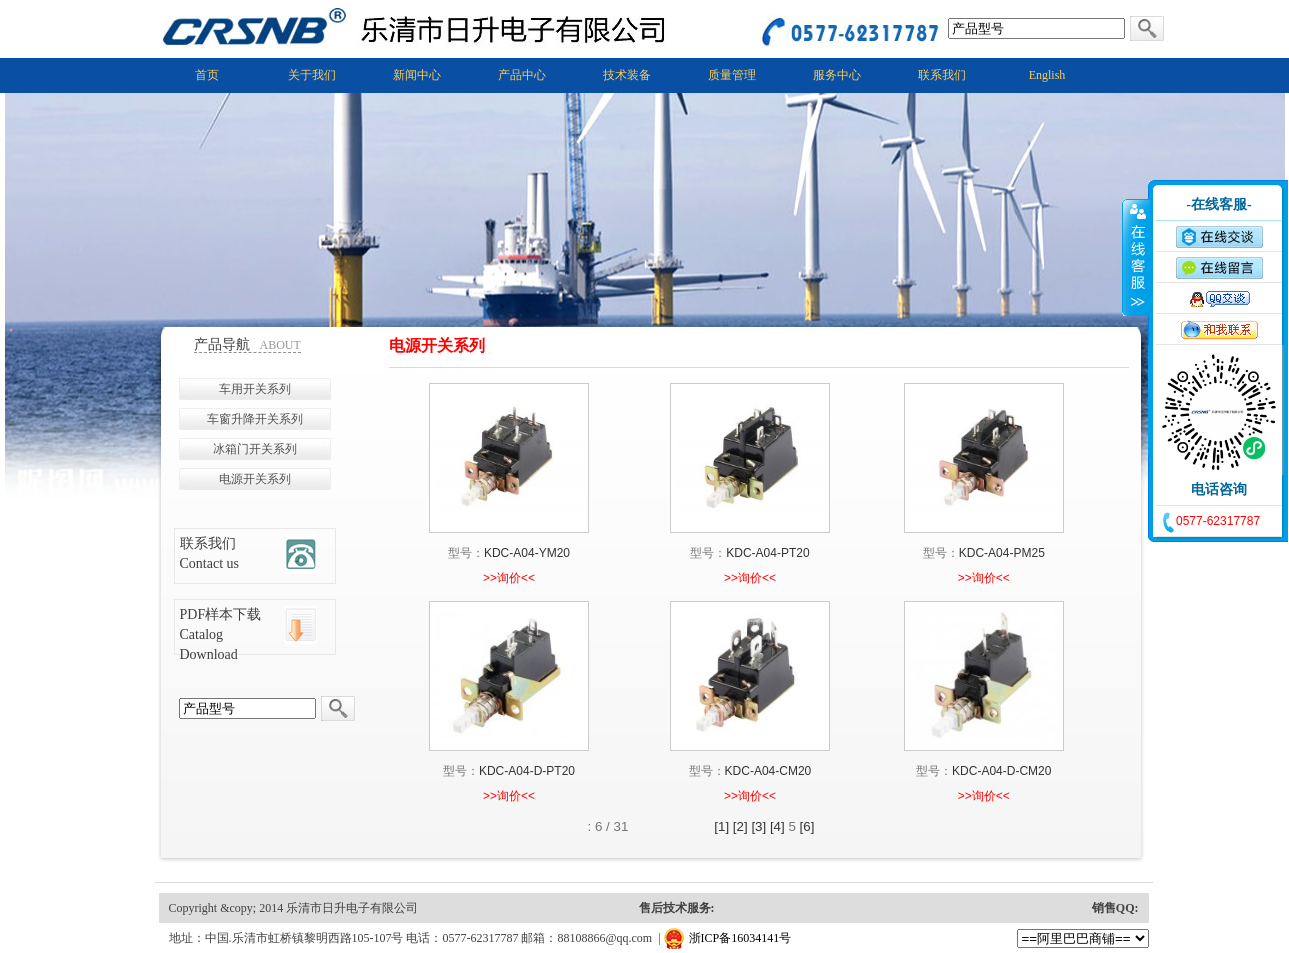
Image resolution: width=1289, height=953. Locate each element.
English (1047, 75)
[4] (777, 826)
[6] (807, 826)
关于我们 (312, 75)
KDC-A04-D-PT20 (527, 771)
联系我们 (942, 75)
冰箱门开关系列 (255, 449)
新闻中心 (417, 75)
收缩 (1136, 257)
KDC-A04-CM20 (768, 771)
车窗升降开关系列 (255, 419)
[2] (740, 826)
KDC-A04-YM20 (527, 553)
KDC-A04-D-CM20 (1001, 771)
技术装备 (627, 75)
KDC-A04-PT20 (767, 553)
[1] (721, 826)
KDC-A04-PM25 (1002, 553)
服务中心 (837, 75)
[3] (758, 826)
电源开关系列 (255, 479)
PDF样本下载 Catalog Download (221, 634)
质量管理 (732, 75)
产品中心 (522, 75)
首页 (207, 75)
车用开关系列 (255, 389)
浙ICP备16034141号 (740, 938)
